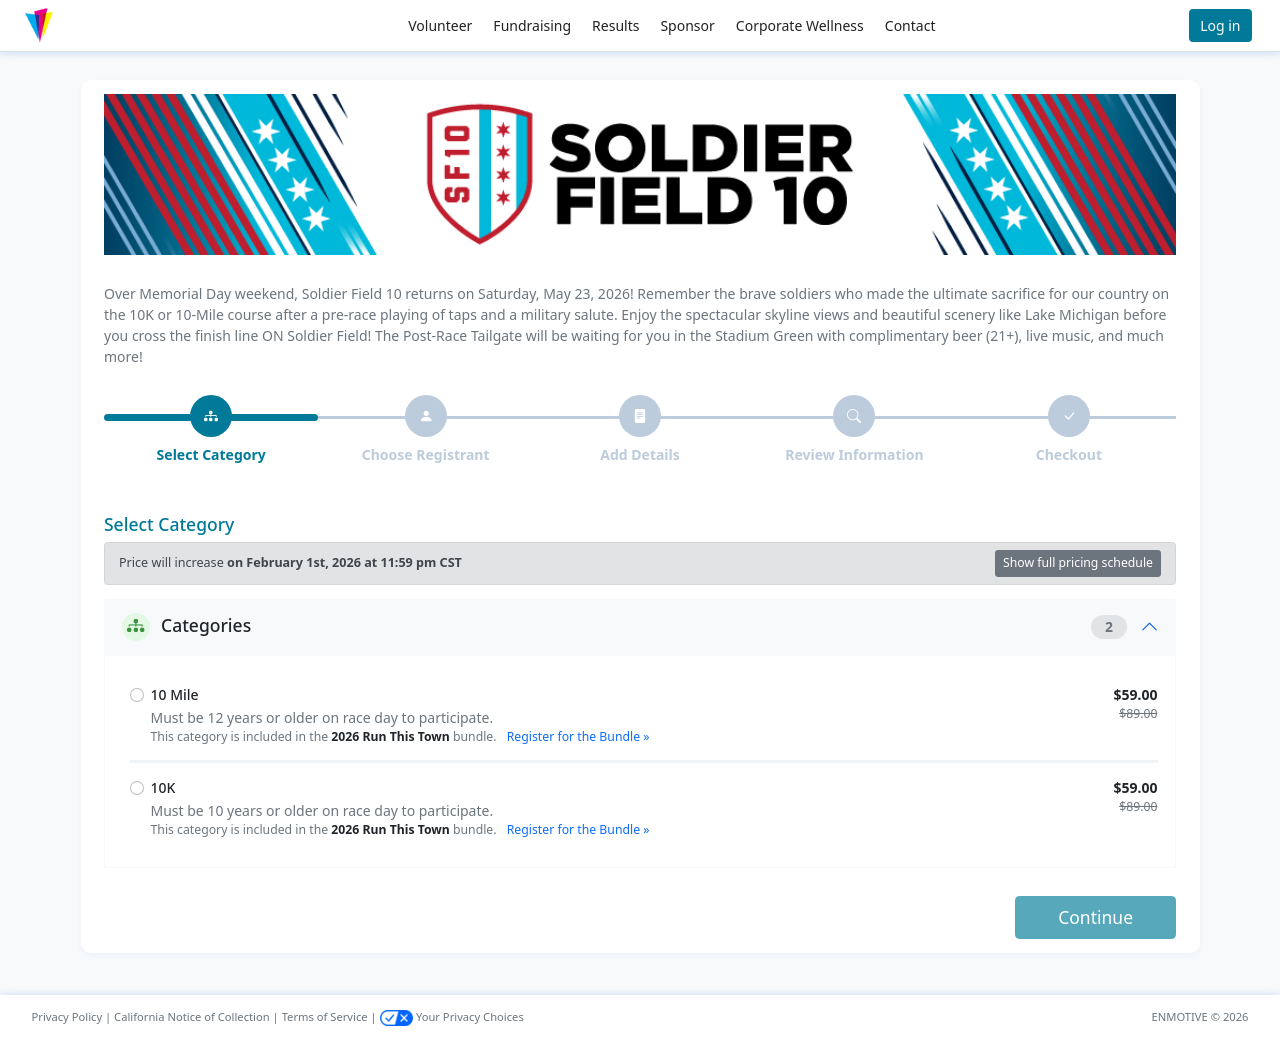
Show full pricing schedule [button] (1078, 562)
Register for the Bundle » (578, 736)
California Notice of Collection (192, 1016)
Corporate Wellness (800, 25)
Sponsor (687, 25)
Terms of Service (325, 1016)
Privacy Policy (67, 1016)
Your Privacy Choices (452, 1016)
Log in (1220, 25)
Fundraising (532, 25)
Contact (910, 25)
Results (615, 25)
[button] (81, 25)
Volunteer (440, 25)
